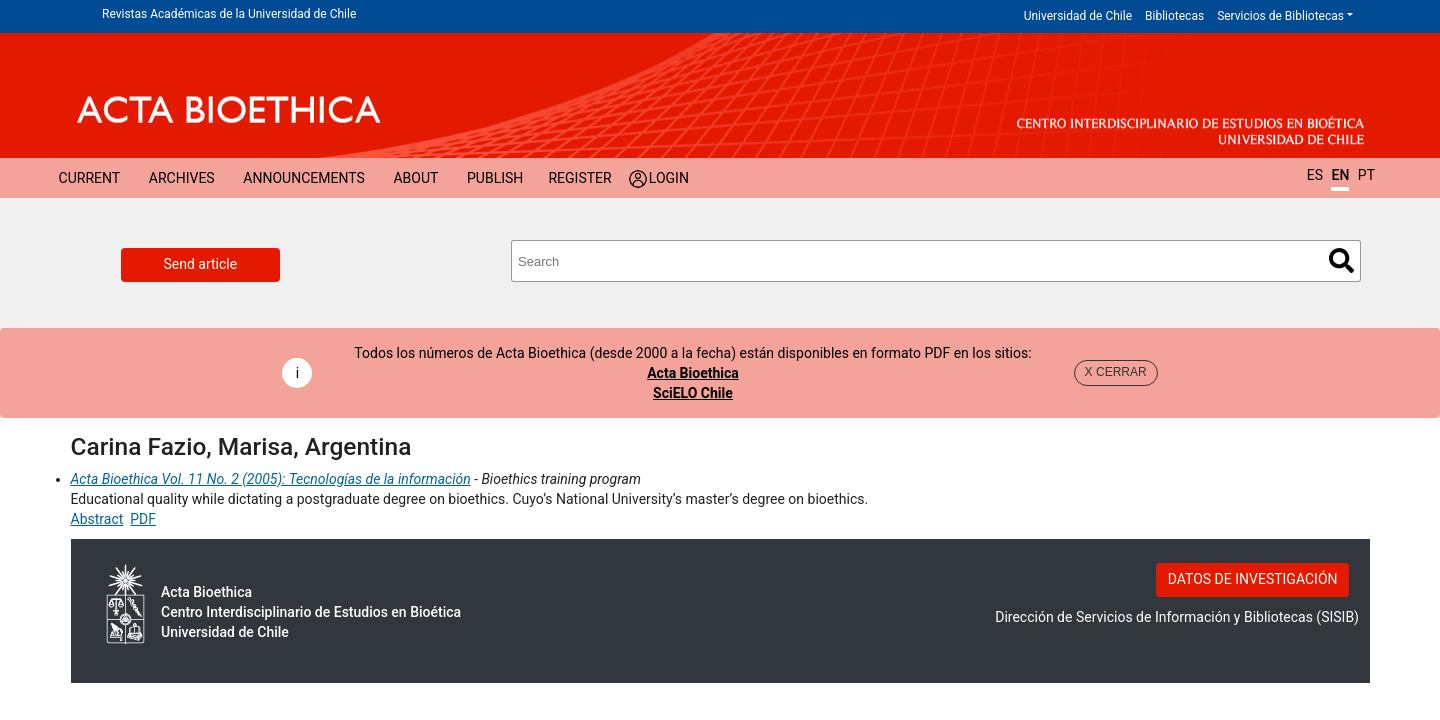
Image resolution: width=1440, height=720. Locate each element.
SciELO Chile (693, 393)
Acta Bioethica (693, 373)
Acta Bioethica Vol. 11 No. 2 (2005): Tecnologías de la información (271, 479)
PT (1366, 175)
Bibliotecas (1174, 16)
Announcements (303, 178)
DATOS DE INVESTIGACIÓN (1253, 579)
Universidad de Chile (1078, 16)
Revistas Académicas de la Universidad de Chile (229, 14)
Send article (201, 264)
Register (579, 178)
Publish (495, 178)
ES (1315, 175)
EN (1340, 175)
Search (1341, 260)
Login (669, 178)
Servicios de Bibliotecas (1280, 16)
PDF (143, 519)
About (415, 178)
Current (90, 178)
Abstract (97, 519)
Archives (182, 178)
